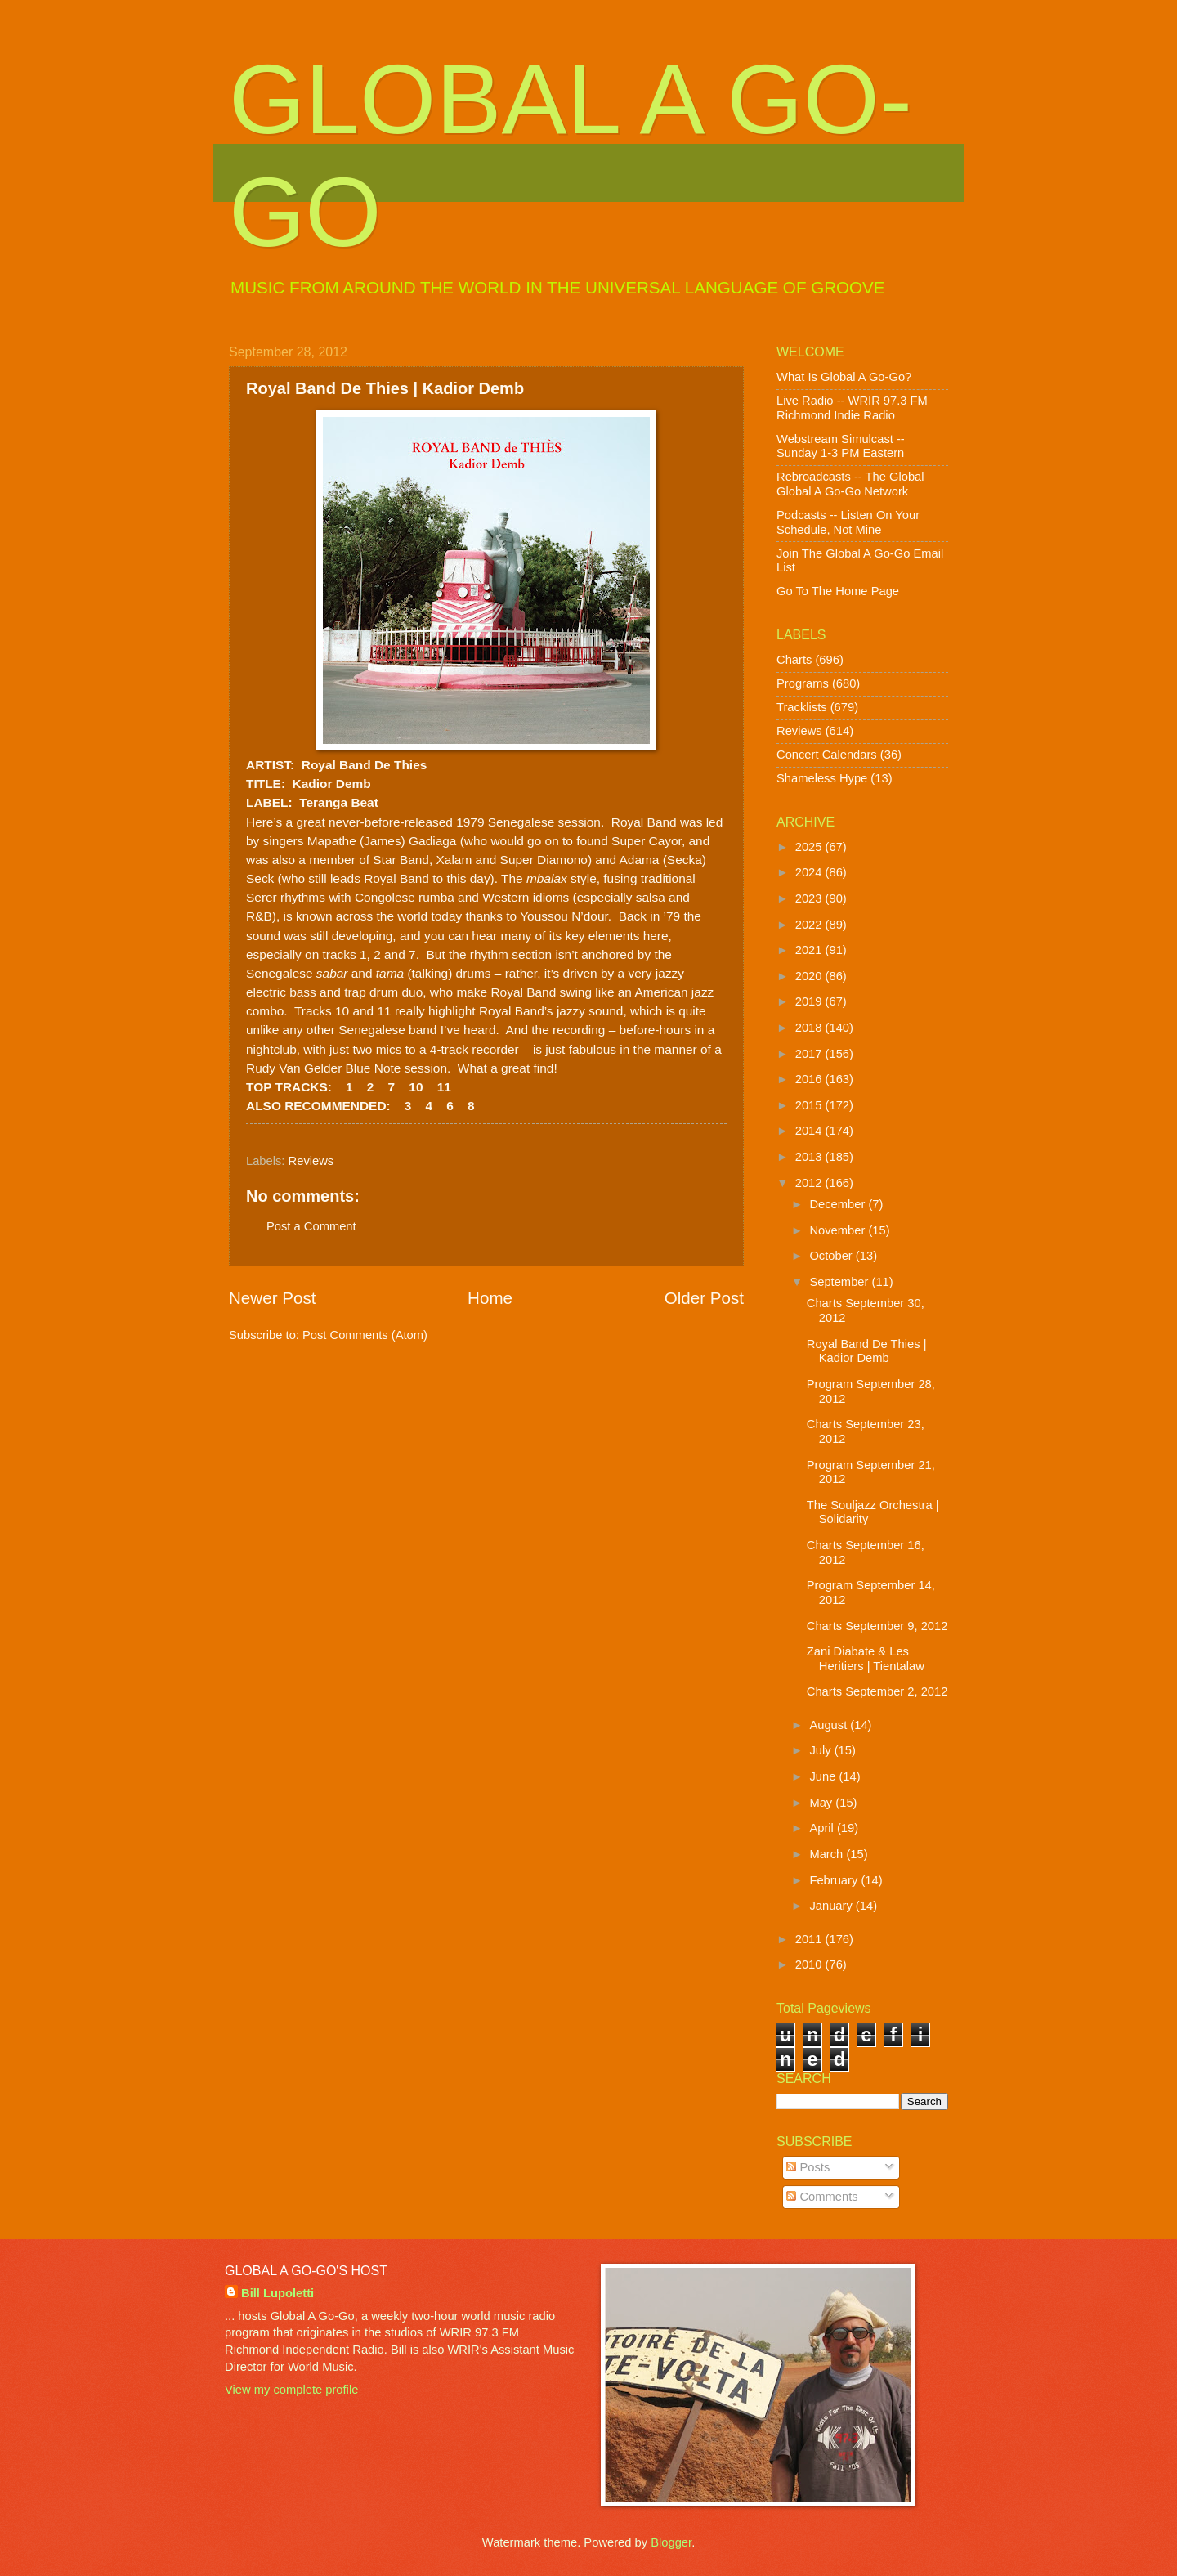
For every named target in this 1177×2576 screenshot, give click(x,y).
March (827, 1854)
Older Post (704, 1297)
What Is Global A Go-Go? (843, 376)
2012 (810, 1182)
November (838, 1230)
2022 (810, 924)
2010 (810, 1964)
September (840, 1281)
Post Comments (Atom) (364, 1335)
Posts (808, 2167)
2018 (810, 1027)
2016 (810, 1079)
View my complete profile (291, 2389)
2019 (810, 1001)
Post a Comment (311, 1226)
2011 (810, 1939)
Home (490, 1297)
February (835, 1880)
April (823, 1828)
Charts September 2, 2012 (877, 1691)
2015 (810, 1105)
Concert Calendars (826, 754)
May (822, 1802)
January (832, 1905)
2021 (810, 949)
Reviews (311, 1160)
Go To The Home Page (837, 591)
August (829, 1725)
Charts (794, 659)
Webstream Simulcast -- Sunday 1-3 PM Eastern (840, 446)
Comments (821, 2196)
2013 (810, 1156)
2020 (810, 976)
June (824, 1776)
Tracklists (801, 707)
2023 (810, 898)
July (821, 1750)
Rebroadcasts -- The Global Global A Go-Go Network (850, 484)
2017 (810, 1053)
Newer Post (272, 1297)
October (832, 1255)
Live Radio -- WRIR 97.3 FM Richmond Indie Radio (852, 408)
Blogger (671, 2542)
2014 (810, 1130)
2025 (810, 846)
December (838, 1204)
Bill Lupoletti (277, 2293)
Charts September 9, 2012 (877, 1626)
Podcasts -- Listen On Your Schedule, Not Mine (848, 522)
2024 (810, 872)
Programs (802, 683)
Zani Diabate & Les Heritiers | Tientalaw (865, 1659)
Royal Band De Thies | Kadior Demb (867, 1351)
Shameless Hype (821, 778)
